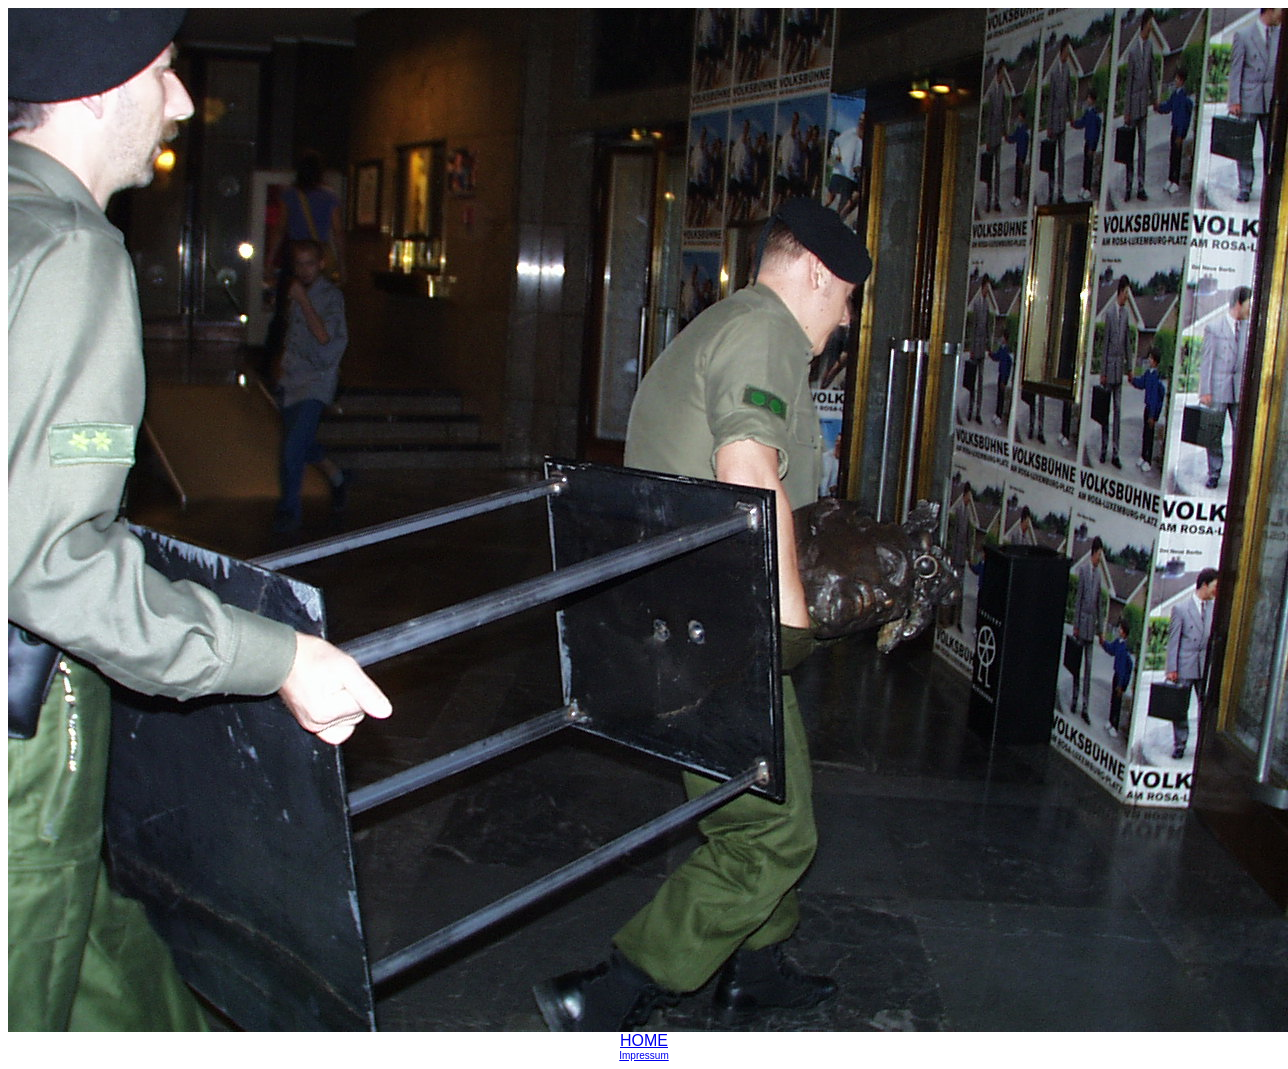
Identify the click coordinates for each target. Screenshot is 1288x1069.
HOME (644, 1040)
